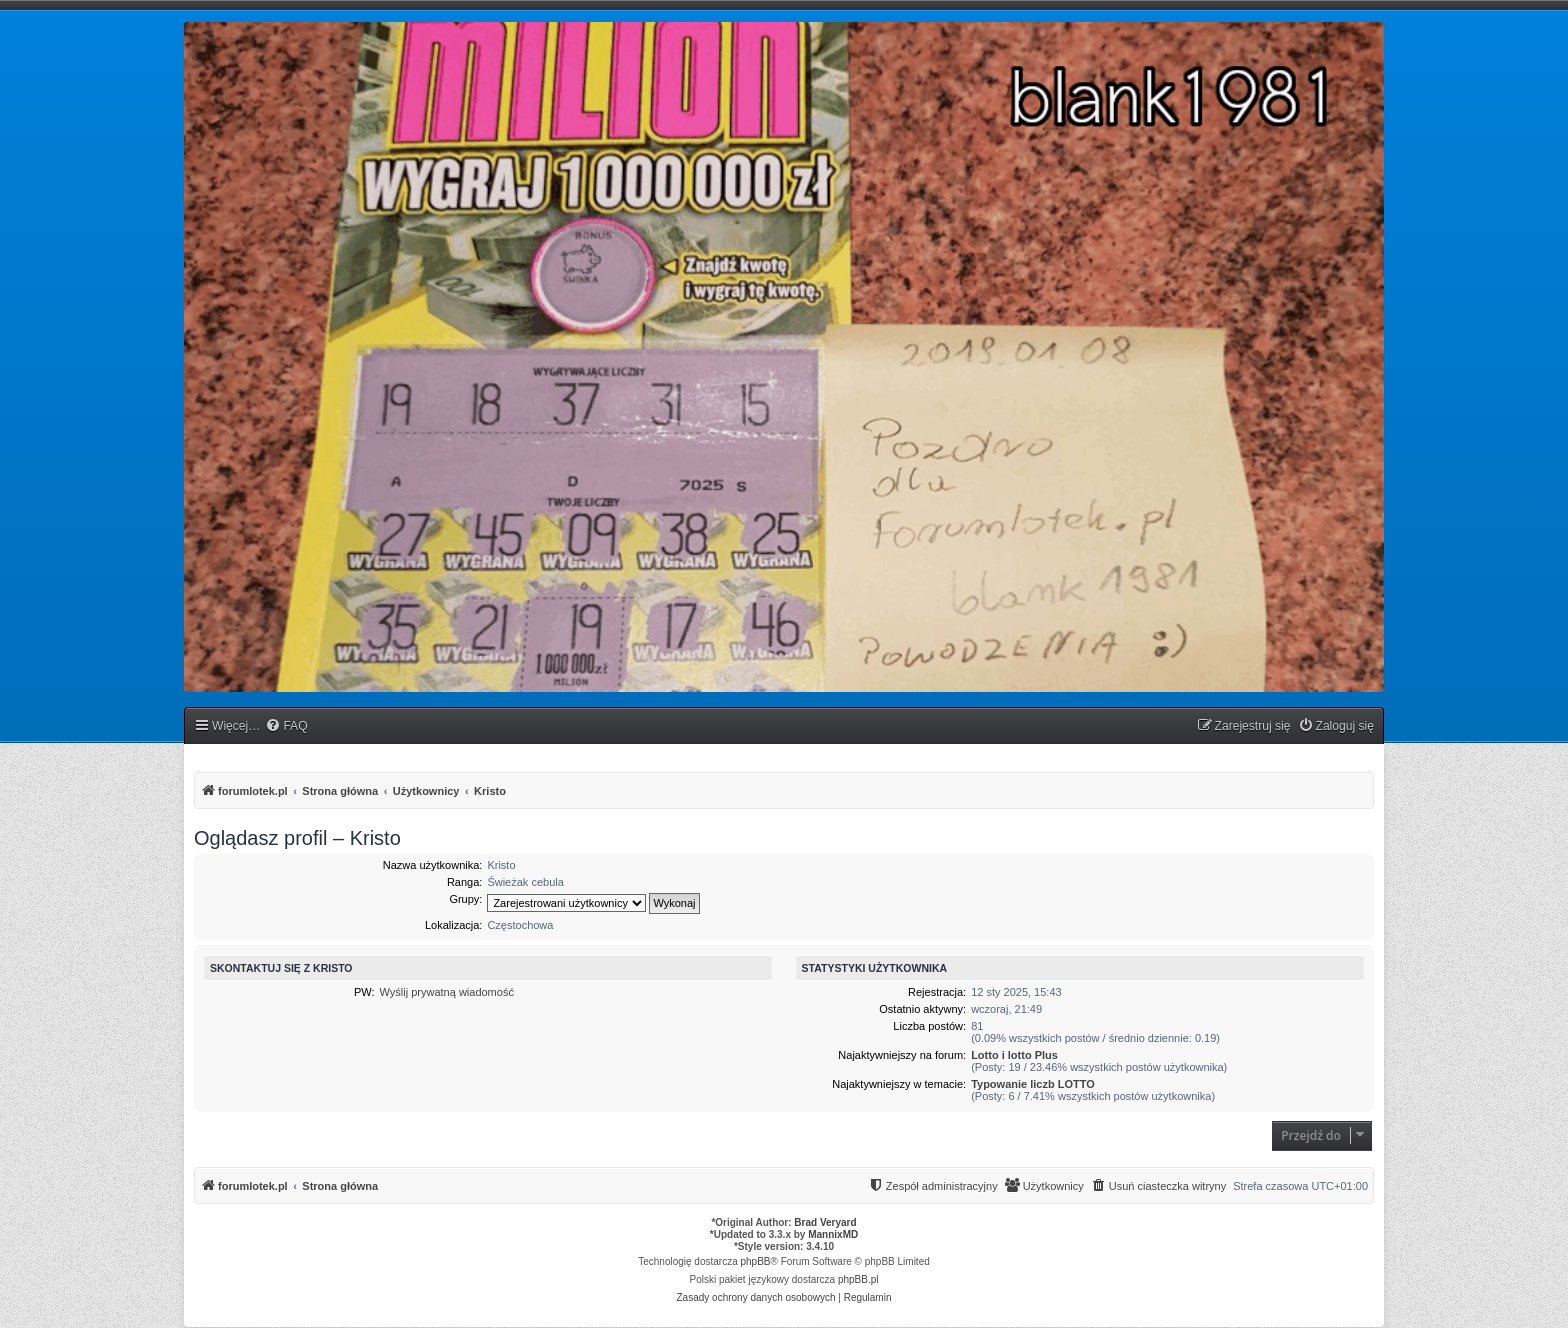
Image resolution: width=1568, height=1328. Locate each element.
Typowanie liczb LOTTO (1033, 1084)
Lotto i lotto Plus (1014, 1055)
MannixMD (833, 1234)
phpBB (756, 1261)
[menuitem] (286, 726)
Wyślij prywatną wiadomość (447, 992)
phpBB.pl (858, 1279)
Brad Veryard (825, 1222)
